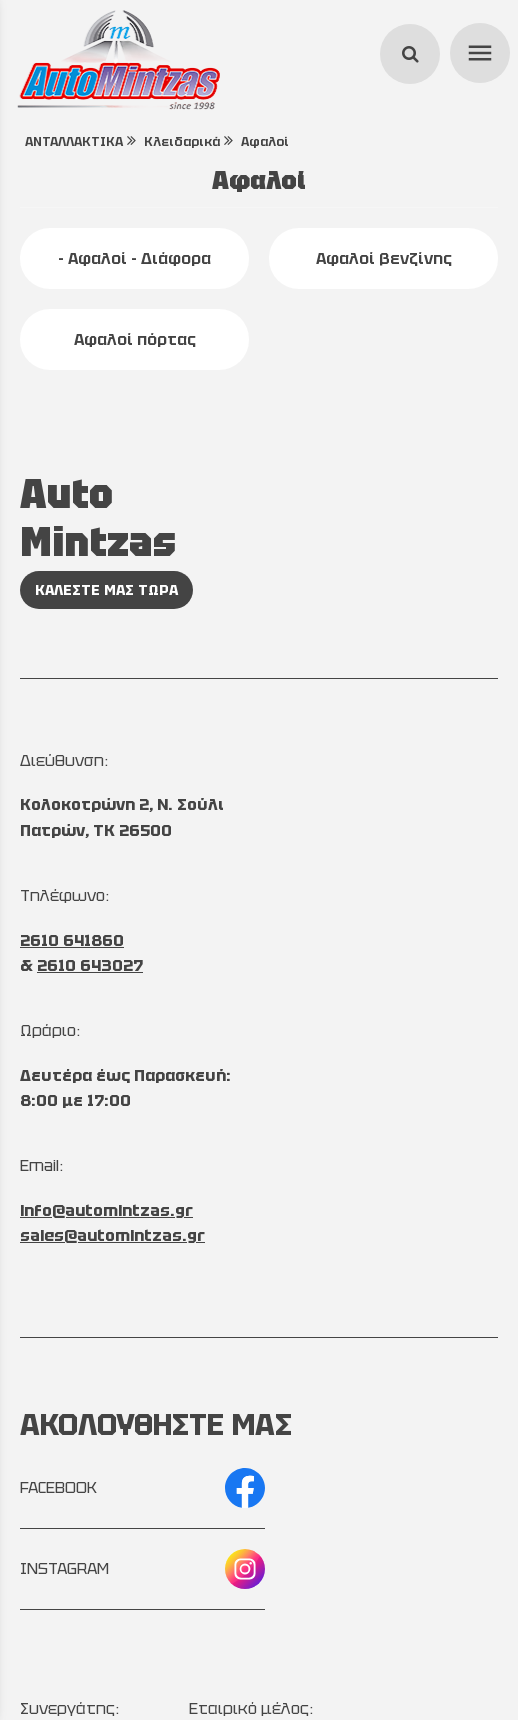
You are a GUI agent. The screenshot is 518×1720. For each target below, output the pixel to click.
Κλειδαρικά (182, 141)
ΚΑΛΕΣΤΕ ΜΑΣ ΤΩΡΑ (106, 590)
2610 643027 (90, 965)
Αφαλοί (265, 141)
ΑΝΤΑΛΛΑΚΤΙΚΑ (74, 141)
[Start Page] (118, 60)
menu (477, 50)
